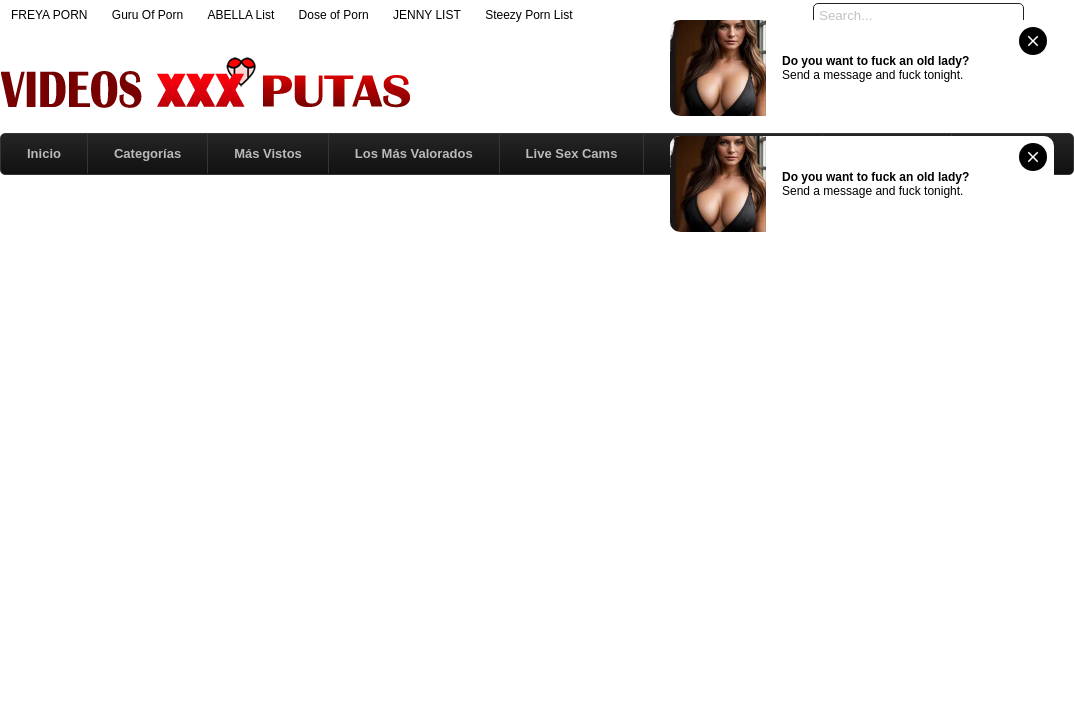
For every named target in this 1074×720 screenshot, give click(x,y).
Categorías (147, 153)
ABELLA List (241, 15)
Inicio (44, 153)
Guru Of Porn (147, 15)
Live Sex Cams (572, 153)
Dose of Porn (334, 15)
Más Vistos (268, 153)
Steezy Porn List (528, 15)
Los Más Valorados (414, 153)
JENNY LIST (427, 15)
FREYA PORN (49, 15)
